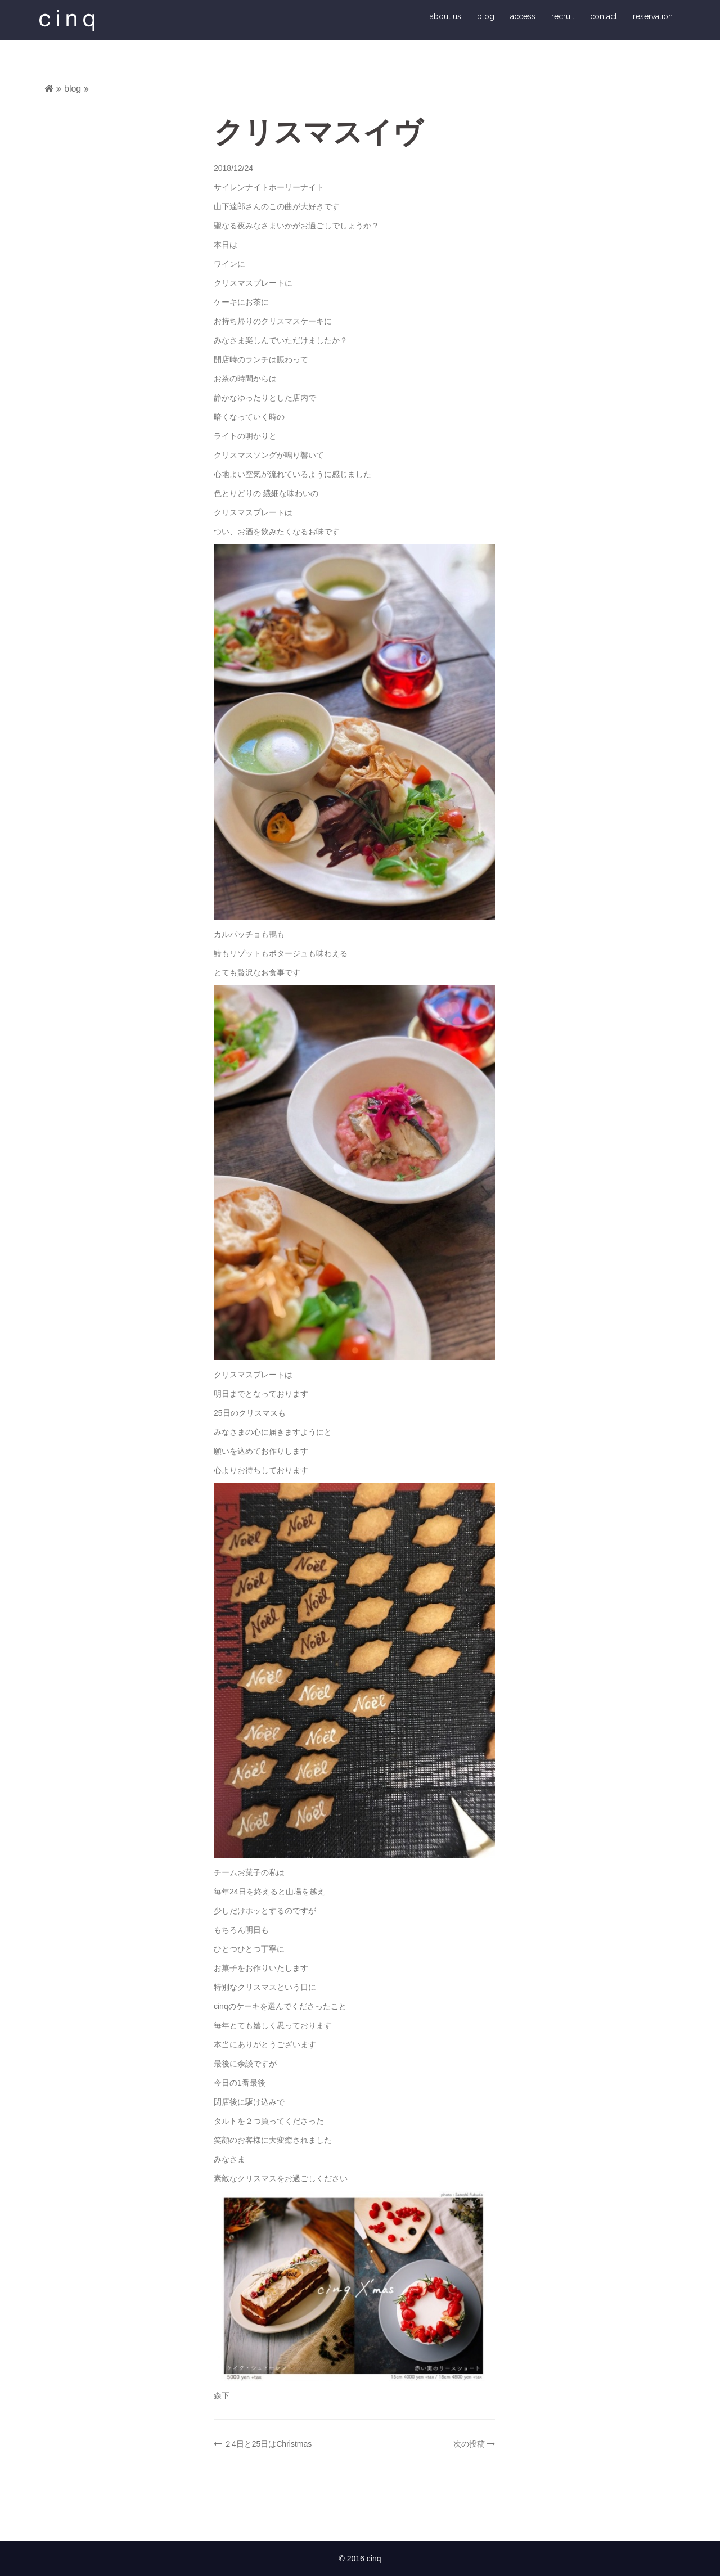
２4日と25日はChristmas (268, 2446)
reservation (653, 17)
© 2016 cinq (360, 2561)
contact (603, 17)
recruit (562, 17)
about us (445, 17)
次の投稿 (469, 2446)
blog (485, 17)
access (523, 17)
